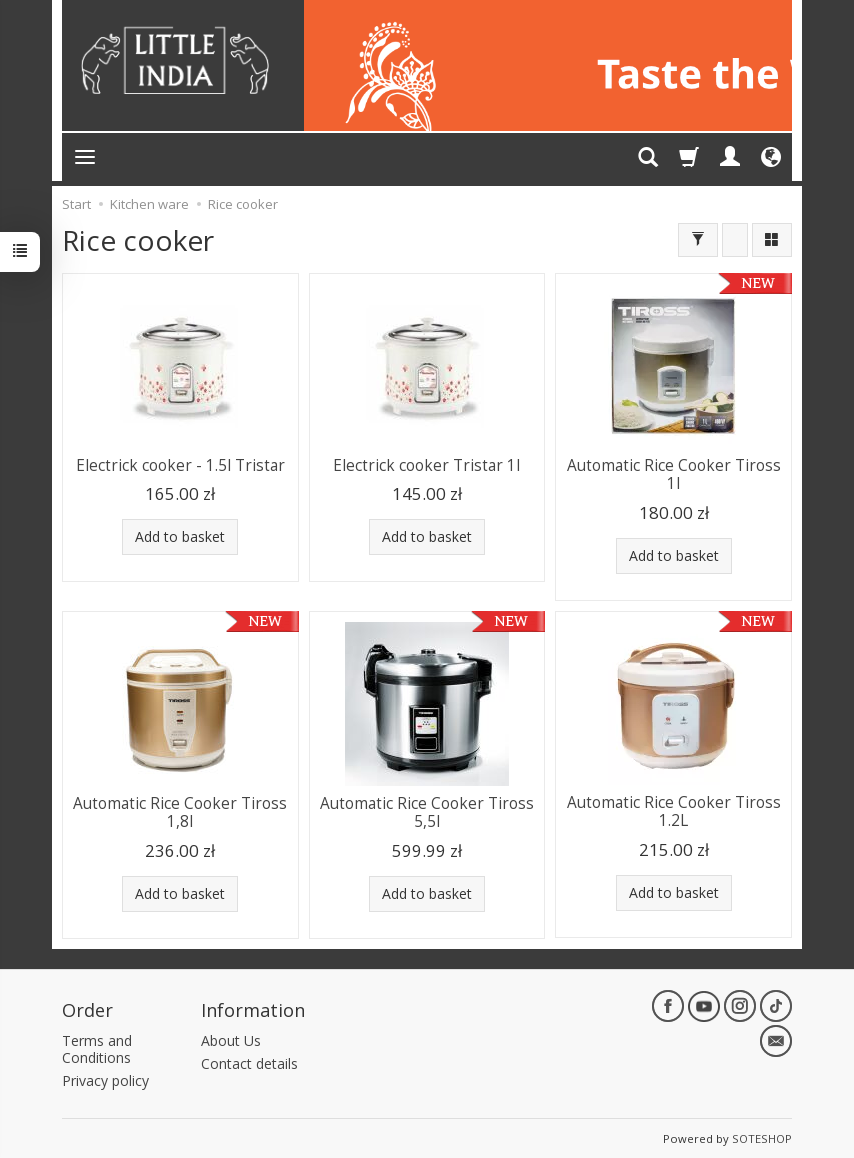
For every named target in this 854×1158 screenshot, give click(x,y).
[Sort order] (735, 240)
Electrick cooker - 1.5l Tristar (180, 465)
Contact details (249, 1063)
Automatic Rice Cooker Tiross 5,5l (427, 812)
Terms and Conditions (97, 1049)
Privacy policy (105, 1079)
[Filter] (698, 240)
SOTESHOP (762, 1137)
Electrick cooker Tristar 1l (426, 465)
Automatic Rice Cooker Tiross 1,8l (180, 812)
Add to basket (180, 536)
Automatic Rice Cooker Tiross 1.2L (674, 811)
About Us (231, 1040)
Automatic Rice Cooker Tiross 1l (674, 474)
